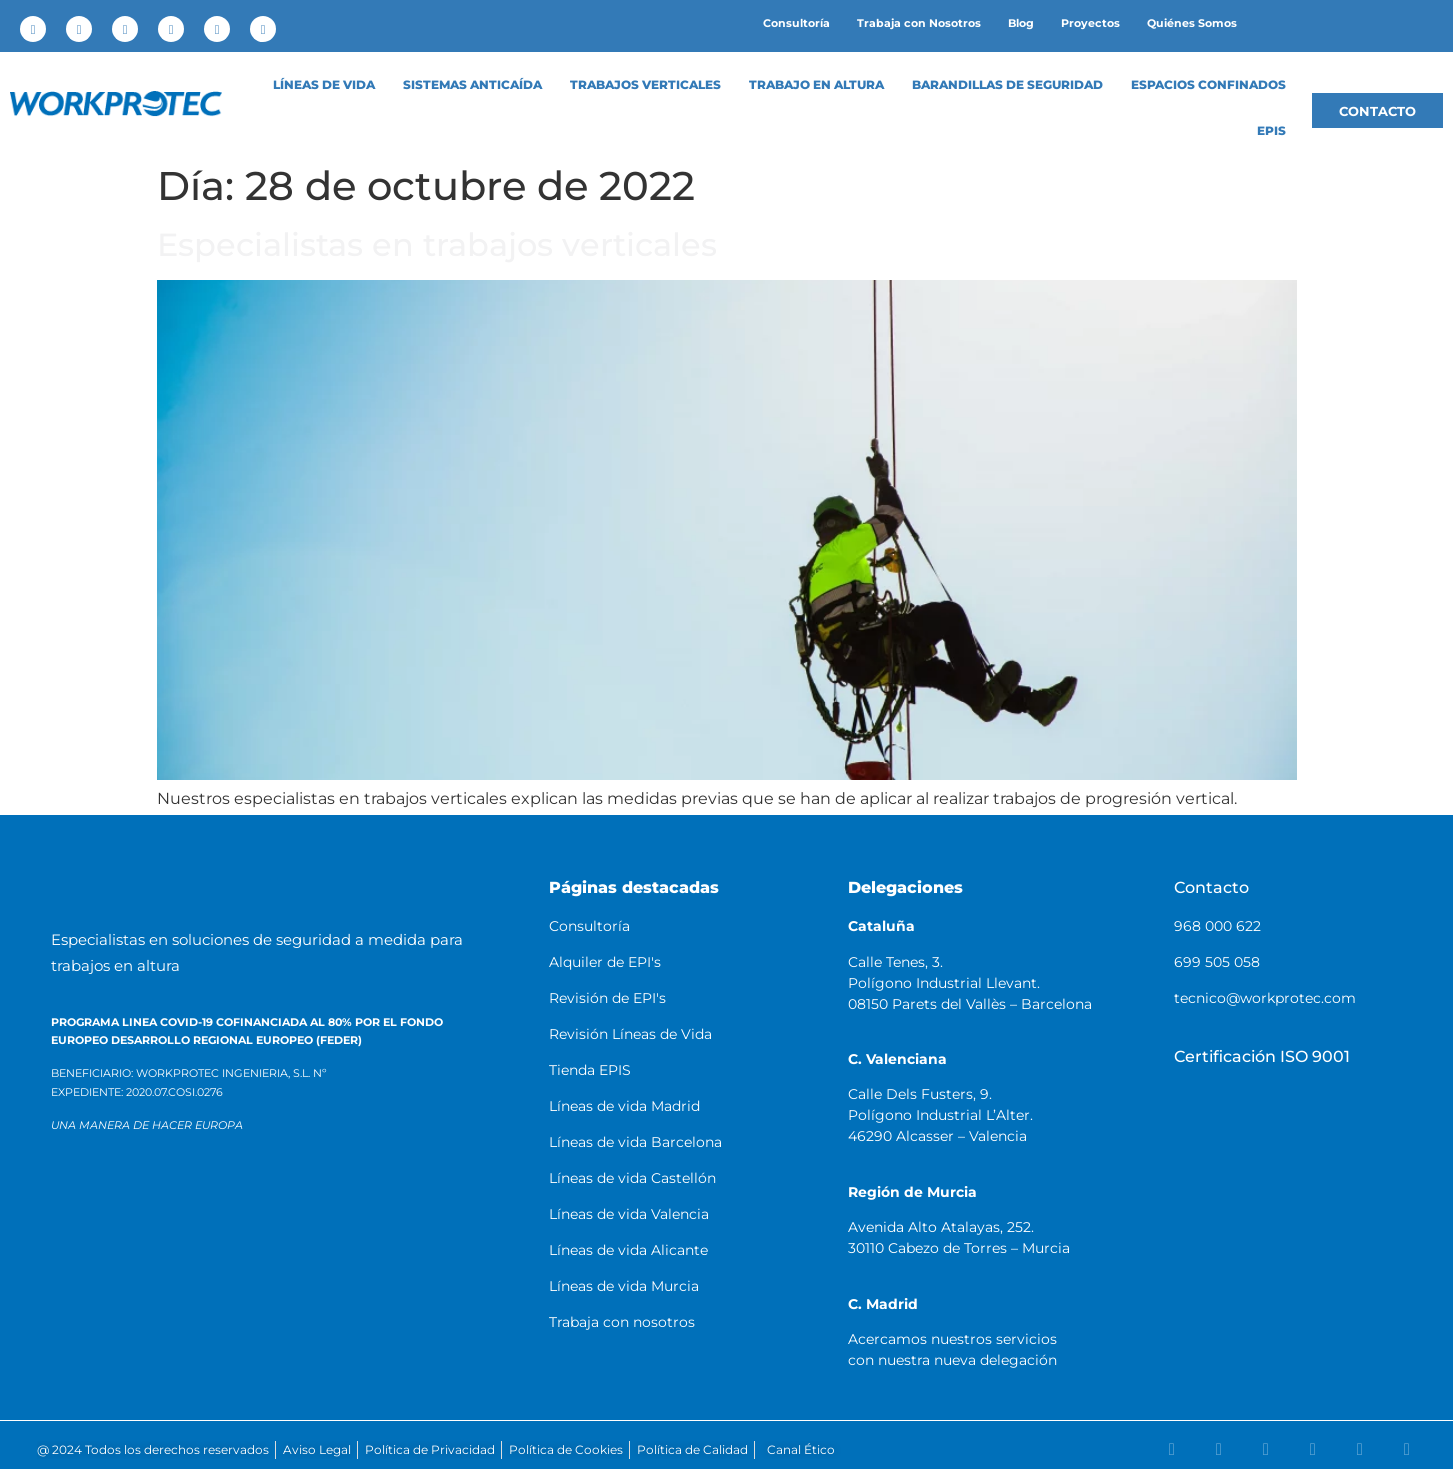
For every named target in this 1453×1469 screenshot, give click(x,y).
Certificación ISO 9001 (1262, 1056)
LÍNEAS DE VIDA (324, 85)
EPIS (1271, 131)
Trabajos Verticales (645, 85)
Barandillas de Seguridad (1007, 85)
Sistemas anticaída (472, 85)
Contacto (1211, 887)
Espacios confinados (1208, 85)
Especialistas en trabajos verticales (437, 244)
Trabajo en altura (816, 85)
